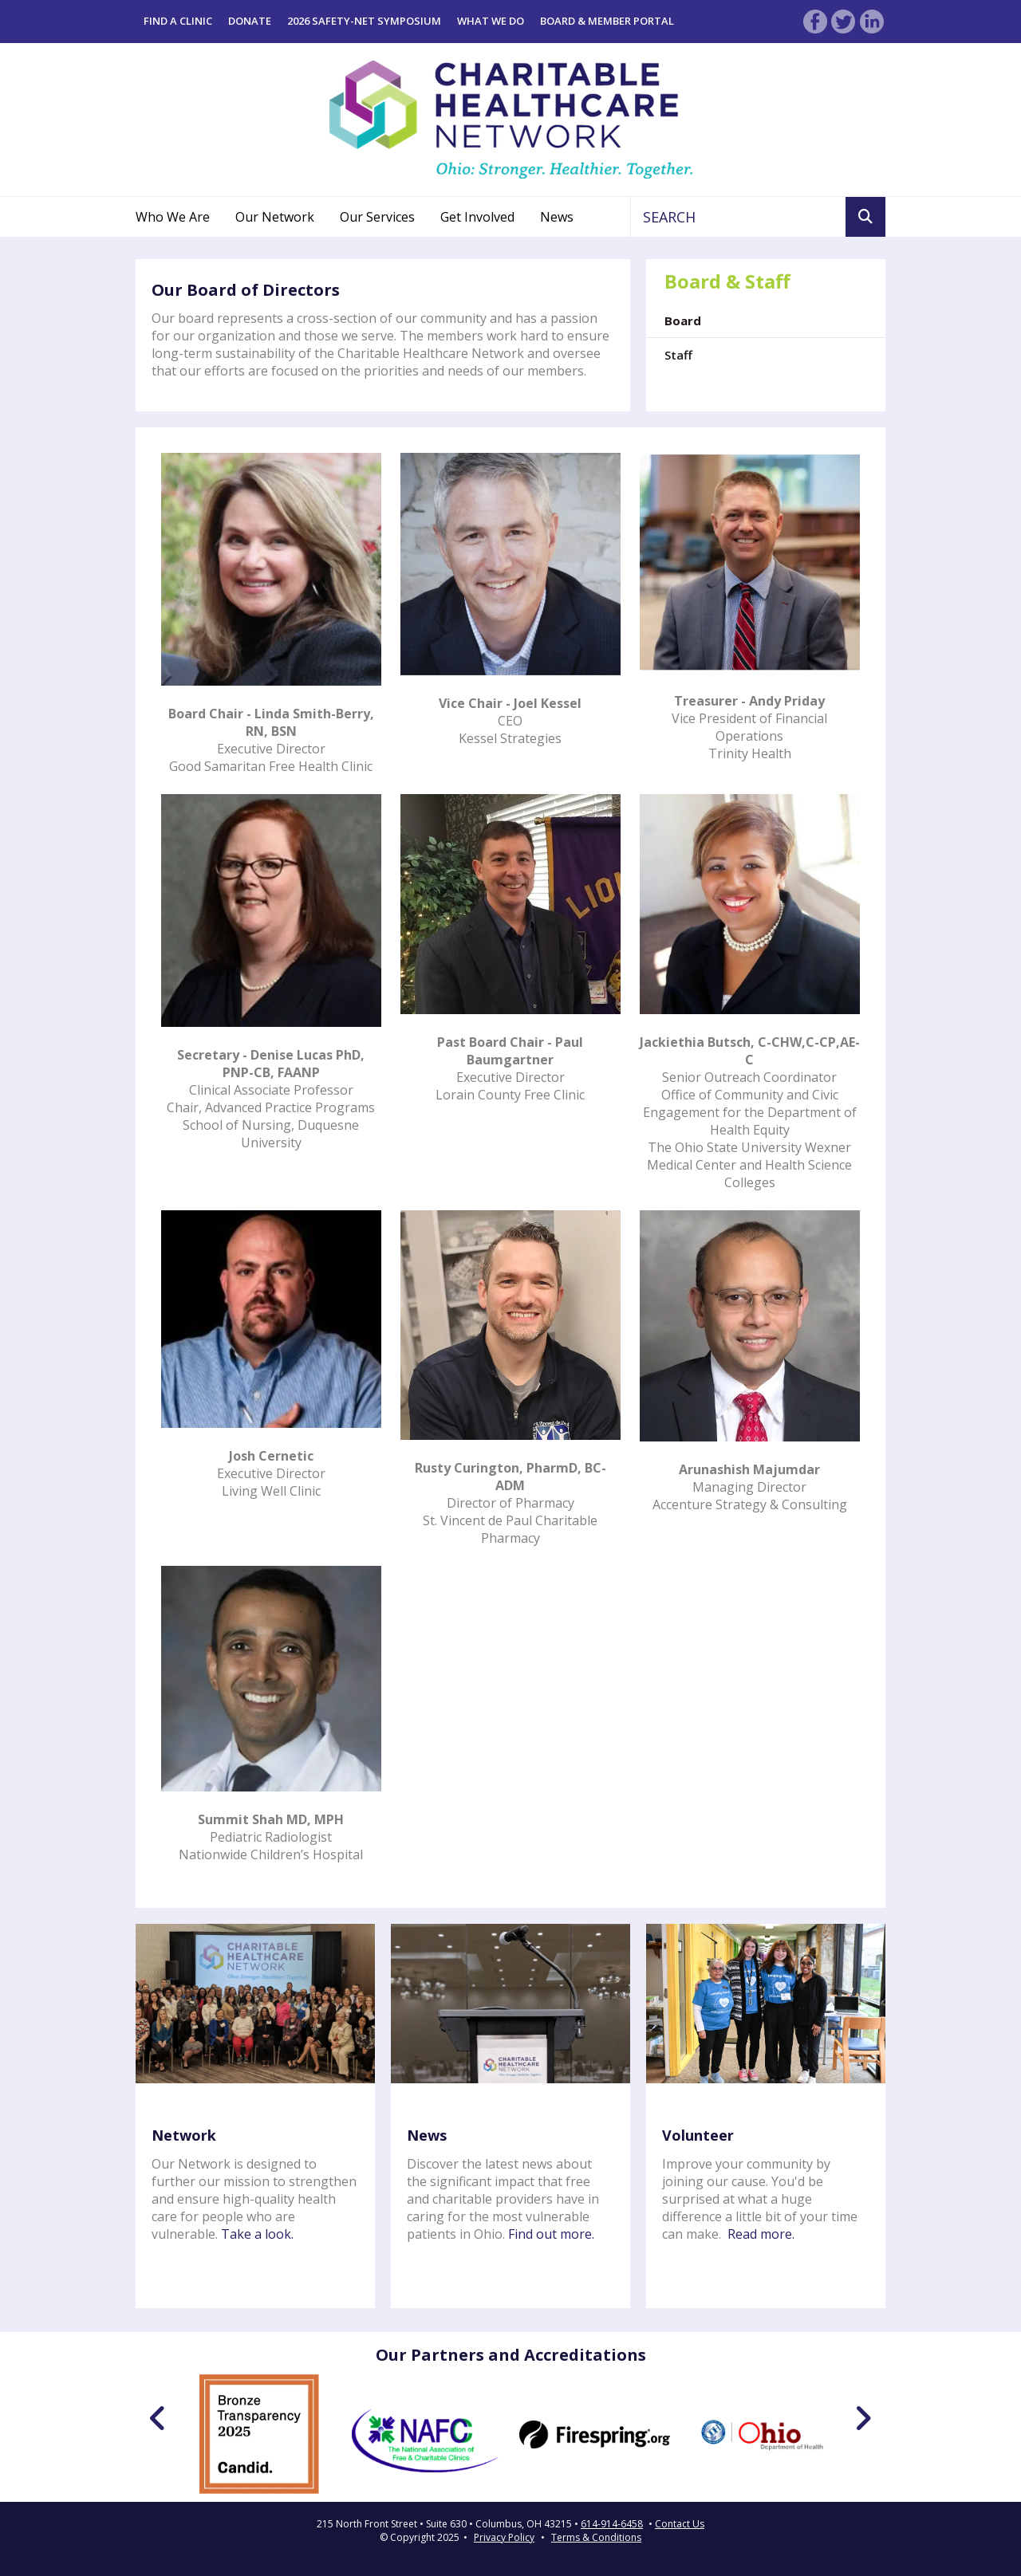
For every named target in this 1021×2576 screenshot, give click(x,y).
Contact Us (679, 2524)
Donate (249, 21)
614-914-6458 (612, 2524)
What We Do (490, 21)
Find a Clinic (178, 21)
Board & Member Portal (607, 21)
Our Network (274, 217)
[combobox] (738, 217)
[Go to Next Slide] (863, 2418)
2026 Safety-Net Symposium (364, 21)
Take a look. (257, 2234)
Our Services (377, 217)
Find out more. (551, 2234)
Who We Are (173, 217)
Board (682, 320)
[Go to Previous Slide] (158, 2418)
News (557, 217)
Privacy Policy (504, 2537)
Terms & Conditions (596, 2537)
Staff (678, 355)
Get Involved (477, 217)
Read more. (760, 2234)
